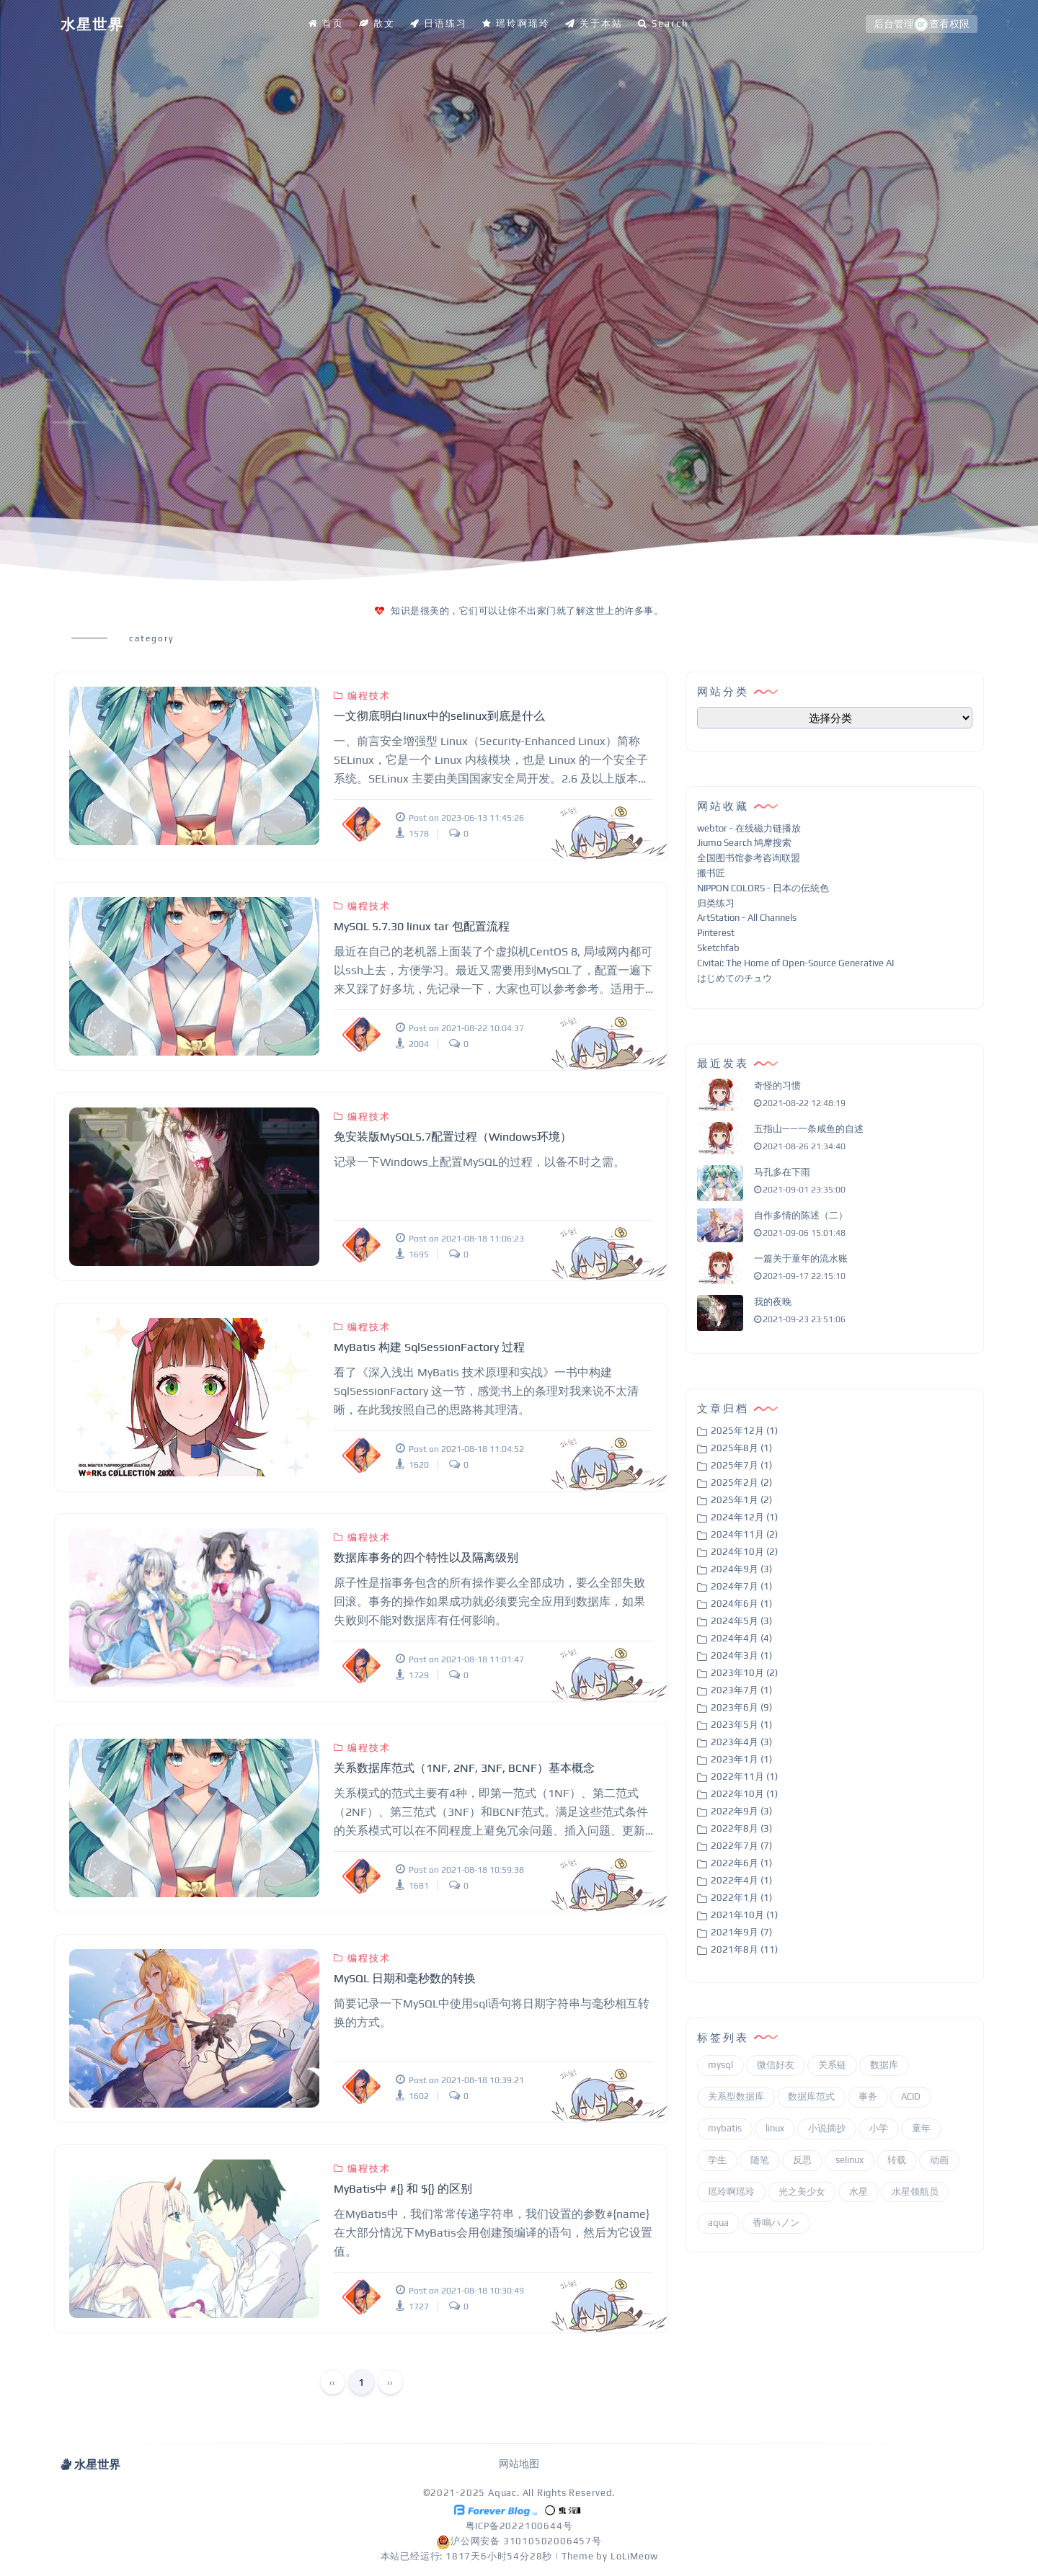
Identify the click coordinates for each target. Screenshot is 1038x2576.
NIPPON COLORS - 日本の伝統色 (763, 888)
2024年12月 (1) (744, 1517)
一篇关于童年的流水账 (801, 1258)
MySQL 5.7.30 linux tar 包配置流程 (422, 926)
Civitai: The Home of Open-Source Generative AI (795, 963)
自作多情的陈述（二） (801, 1215)
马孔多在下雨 (782, 1172)
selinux (849, 2159)
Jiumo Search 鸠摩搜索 (744, 842)
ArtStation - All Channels (747, 917)
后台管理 (894, 24)
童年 (921, 2128)
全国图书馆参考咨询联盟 (748, 857)
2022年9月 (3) (741, 1811)
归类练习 (716, 903)
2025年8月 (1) (741, 1448)
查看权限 (949, 24)
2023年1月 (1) (741, 1759)
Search (663, 23)
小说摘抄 (827, 2128)
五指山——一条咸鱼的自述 (809, 1128)
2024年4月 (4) (741, 1638)
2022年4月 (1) (741, 1880)
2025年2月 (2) (741, 1482)
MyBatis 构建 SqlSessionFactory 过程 (429, 1347)
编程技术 (362, 695)
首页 (326, 23)
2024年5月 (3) (741, 1620)
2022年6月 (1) (741, 1863)
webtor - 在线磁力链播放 (749, 828)
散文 (377, 23)
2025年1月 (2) (741, 1499)
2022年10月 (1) (744, 1793)
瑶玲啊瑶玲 (516, 23)
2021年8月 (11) (744, 1949)
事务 (868, 2096)
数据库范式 (811, 2096)
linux (775, 2128)
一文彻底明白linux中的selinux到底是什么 (439, 716)
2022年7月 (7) (741, 1845)
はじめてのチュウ (734, 978)
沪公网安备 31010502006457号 (519, 2541)
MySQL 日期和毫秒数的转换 (405, 1978)
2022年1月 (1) (741, 1897)
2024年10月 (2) (744, 1551)
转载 (896, 2159)
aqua (718, 2222)
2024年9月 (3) (741, 1569)
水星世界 (92, 24)
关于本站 (594, 23)
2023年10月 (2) (744, 1672)
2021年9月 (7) (741, 1932)
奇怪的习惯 (777, 1085)
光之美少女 (801, 2191)
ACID (911, 2096)
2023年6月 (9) (741, 1707)
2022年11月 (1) (744, 1776)
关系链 (832, 2064)
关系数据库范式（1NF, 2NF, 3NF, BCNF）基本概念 (464, 1768)
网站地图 (519, 2463)
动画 (939, 2159)
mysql (720, 2064)
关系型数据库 (736, 2096)
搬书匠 (711, 873)
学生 (717, 2159)
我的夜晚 (772, 1301)
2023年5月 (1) (741, 1724)
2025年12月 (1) (744, 1430)
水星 (858, 2191)
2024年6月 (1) (741, 1603)
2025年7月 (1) (741, 1465)
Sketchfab (718, 947)
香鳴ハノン (776, 2222)
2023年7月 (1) (741, 1690)
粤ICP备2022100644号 (519, 2526)
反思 (802, 2159)
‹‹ (332, 2382)
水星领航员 (915, 2191)
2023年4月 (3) (741, 1742)
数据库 (884, 2064)
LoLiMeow (634, 2556)
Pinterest (716, 932)
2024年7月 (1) (741, 1586)
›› (390, 2382)
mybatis (725, 2128)
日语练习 (438, 23)
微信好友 (775, 2064)
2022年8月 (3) (741, 1828)
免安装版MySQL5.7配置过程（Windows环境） (453, 1137)
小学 (878, 2128)
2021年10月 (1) (744, 1914)
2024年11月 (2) (744, 1534)
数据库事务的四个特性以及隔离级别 (426, 1557)
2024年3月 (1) (741, 1655)
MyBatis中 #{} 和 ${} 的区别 (403, 2189)
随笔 (759, 2159)
